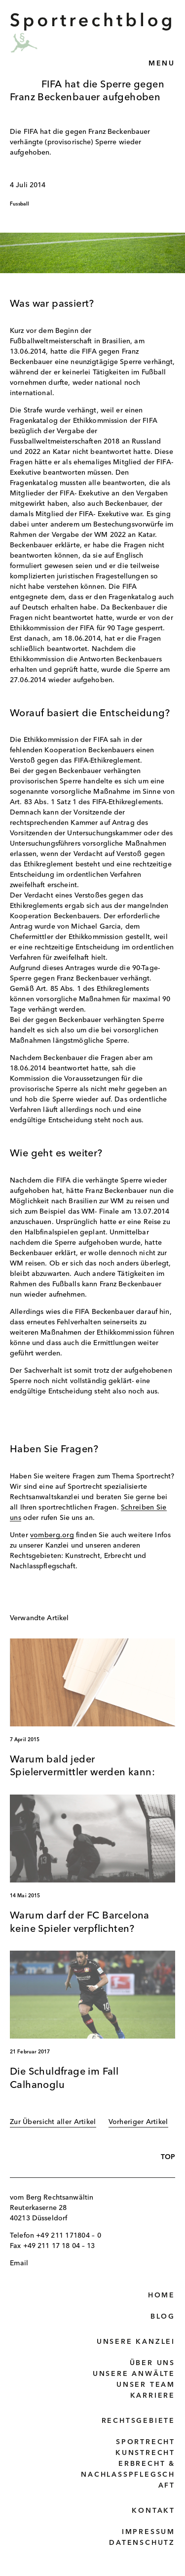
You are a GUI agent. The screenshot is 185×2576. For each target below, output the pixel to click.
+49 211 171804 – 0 (68, 2235)
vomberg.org (52, 1535)
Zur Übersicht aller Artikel (53, 2122)
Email (19, 2263)
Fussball (20, 204)
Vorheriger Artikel (138, 2122)
